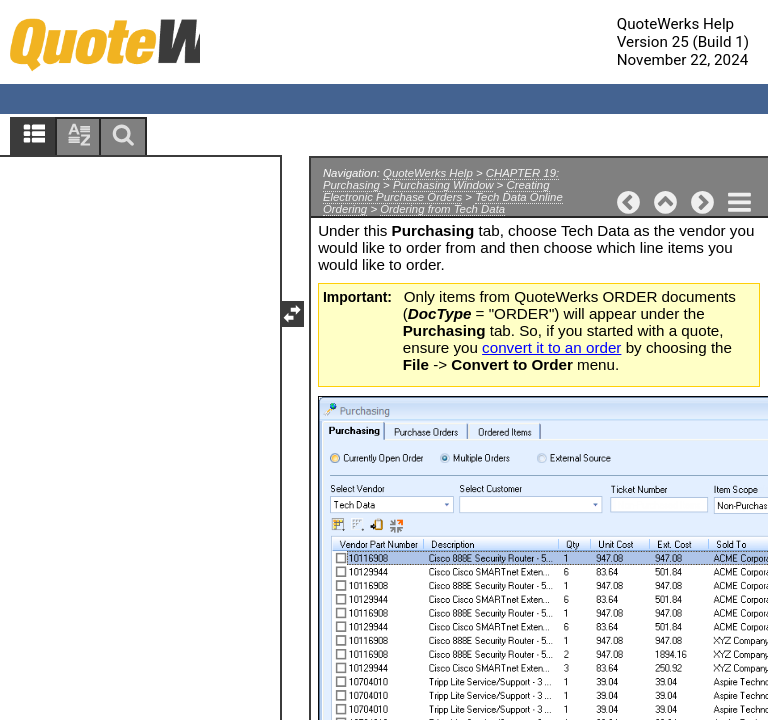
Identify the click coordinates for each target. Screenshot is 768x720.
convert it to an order (551, 347)
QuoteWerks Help (428, 173)
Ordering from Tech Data (442, 209)
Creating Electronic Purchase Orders (436, 191)
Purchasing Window (443, 185)
